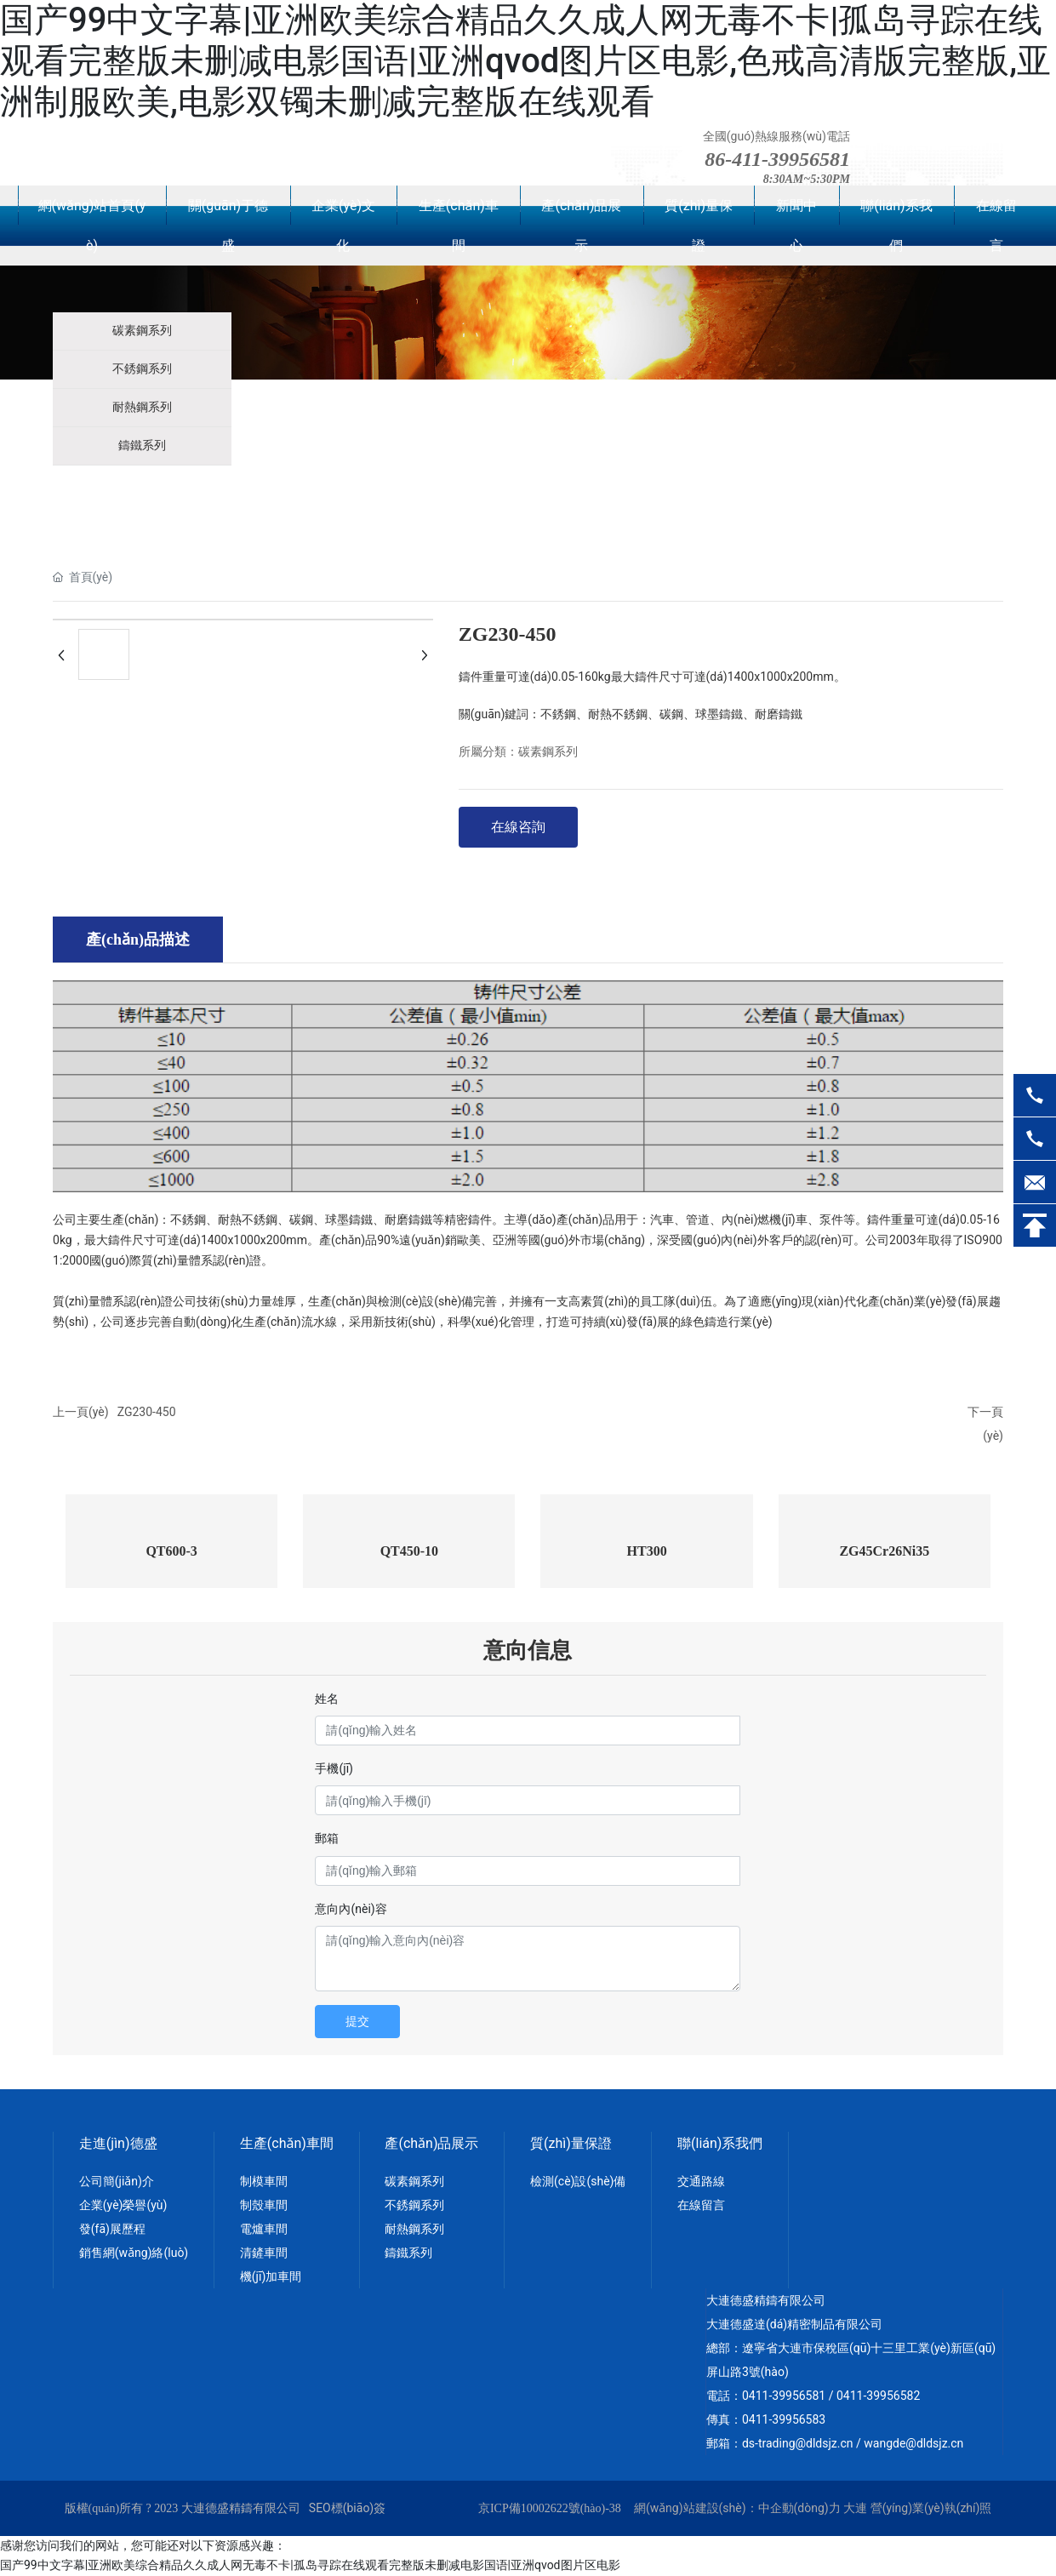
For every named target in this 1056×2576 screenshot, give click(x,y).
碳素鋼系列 (142, 330)
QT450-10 (409, 1551)
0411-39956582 (878, 2395)
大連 (855, 2508)
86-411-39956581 (777, 159)
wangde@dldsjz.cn (913, 2443)
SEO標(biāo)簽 (347, 2508)
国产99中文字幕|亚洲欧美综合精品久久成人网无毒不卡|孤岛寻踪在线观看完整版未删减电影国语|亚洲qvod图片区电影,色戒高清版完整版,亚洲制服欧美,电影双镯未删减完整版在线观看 (525, 61)
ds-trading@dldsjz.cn (797, 2443)
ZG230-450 (146, 1412)
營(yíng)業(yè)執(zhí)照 (931, 2508)
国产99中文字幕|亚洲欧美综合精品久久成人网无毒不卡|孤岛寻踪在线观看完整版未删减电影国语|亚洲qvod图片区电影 (310, 2565)
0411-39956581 (783, 2395)
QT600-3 (171, 1551)
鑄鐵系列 (142, 445)
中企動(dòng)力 (799, 2508)
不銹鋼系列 (142, 369)
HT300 (647, 1551)
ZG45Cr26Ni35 (884, 1551)
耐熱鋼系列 (142, 407)
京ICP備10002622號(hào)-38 (549, 2508)
